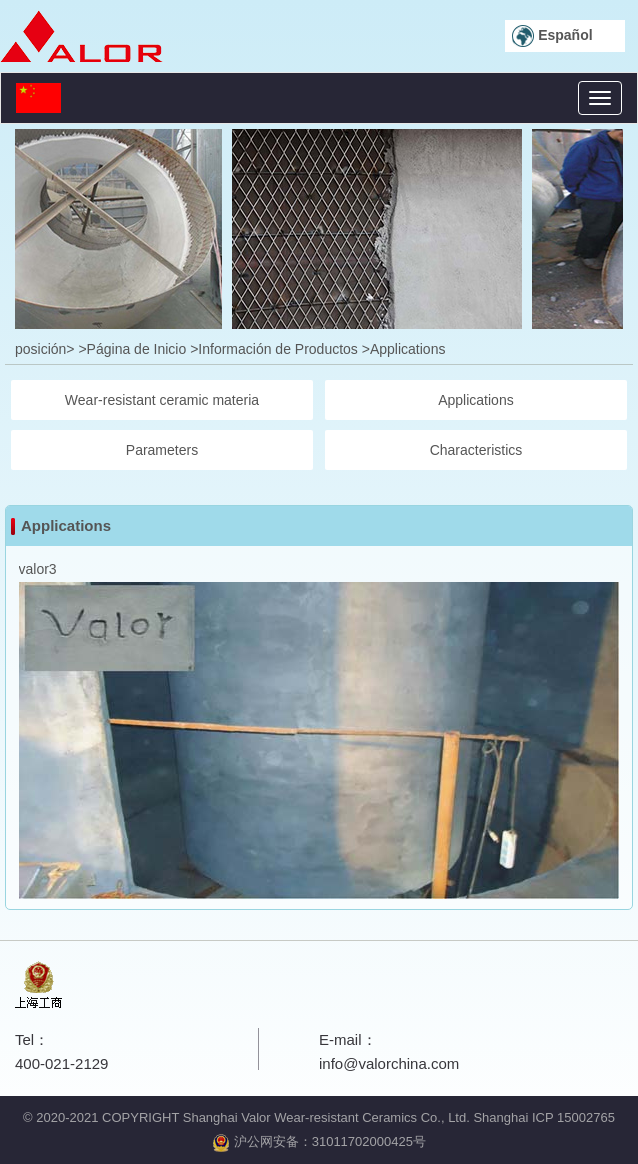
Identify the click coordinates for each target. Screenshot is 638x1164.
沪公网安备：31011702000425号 (319, 1141)
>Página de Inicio (132, 349)
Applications (476, 400)
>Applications (404, 349)
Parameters (162, 450)
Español (552, 36)
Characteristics (476, 450)
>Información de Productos (274, 349)
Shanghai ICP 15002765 (543, 1117)
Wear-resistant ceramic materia (162, 400)
